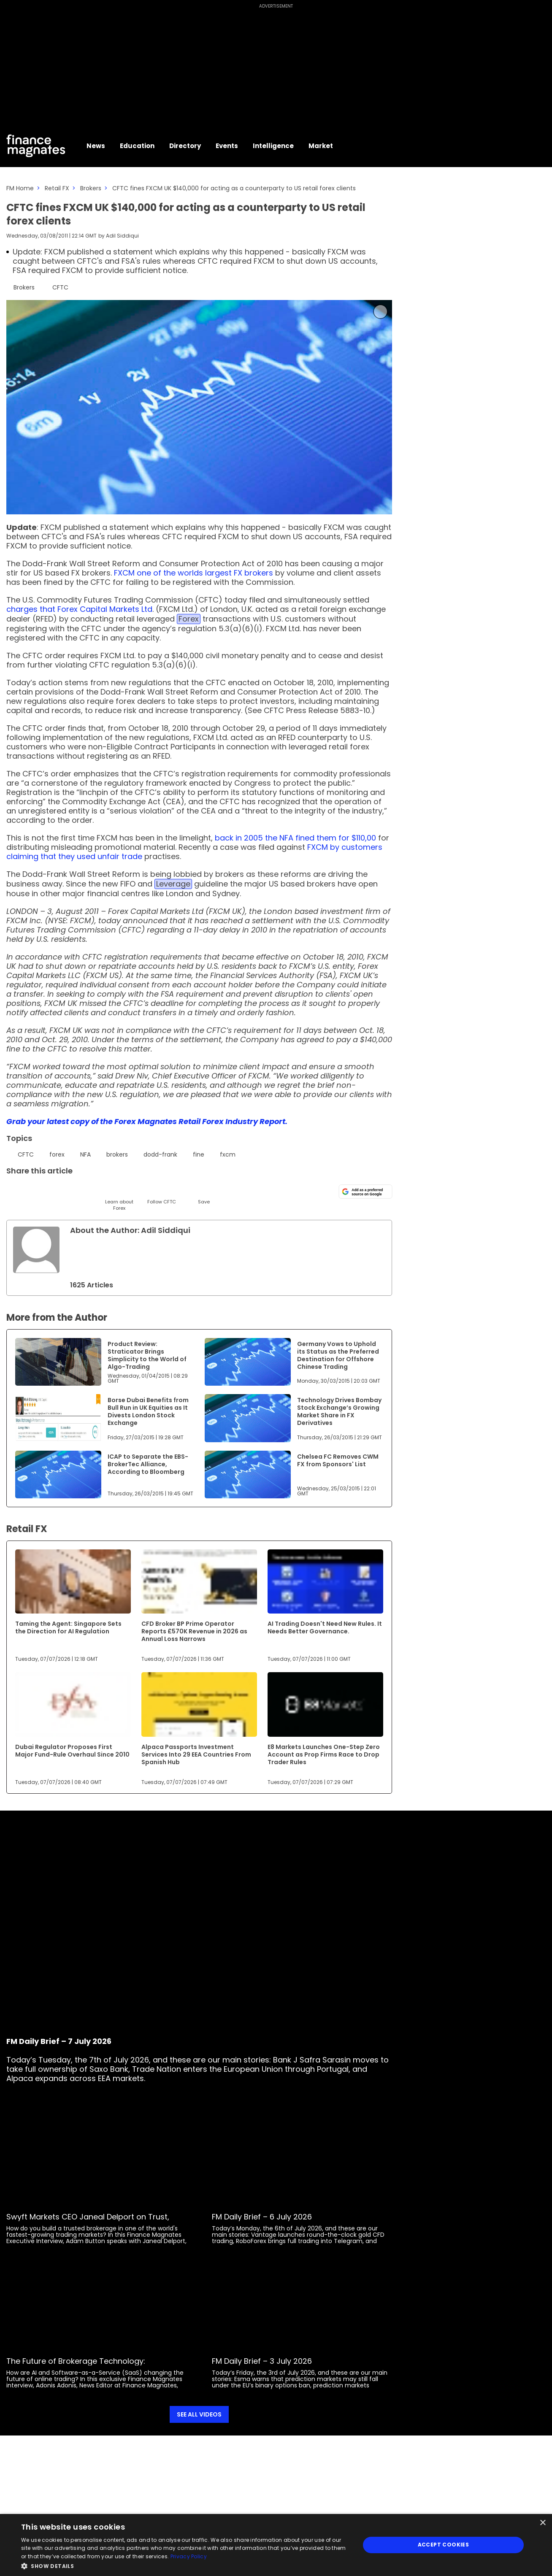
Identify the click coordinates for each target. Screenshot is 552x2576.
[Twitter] (13, 1190)
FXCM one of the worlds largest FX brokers (193, 573)
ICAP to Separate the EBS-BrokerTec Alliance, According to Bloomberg (148, 1464)
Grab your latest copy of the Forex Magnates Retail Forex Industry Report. (146, 1121)
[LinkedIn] (34, 1190)
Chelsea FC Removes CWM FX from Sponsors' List (338, 1460)
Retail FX (57, 188)
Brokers (90, 188)
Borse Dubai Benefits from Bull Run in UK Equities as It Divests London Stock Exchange (148, 1411)
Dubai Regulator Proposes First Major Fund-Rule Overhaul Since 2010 (72, 1751)
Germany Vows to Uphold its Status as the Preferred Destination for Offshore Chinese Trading (338, 1355)
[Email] (56, 1190)
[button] (185, 2565)
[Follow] (161, 1194)
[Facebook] (98, 1190)
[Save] (203, 1194)
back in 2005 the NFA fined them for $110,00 (295, 838)
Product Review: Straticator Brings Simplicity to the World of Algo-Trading (147, 1355)
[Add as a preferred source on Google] (365, 1191)
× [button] (542, 2523)
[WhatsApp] (140, 1190)
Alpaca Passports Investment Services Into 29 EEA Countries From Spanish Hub (196, 1754)
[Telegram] (77, 1190)
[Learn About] (119, 1197)
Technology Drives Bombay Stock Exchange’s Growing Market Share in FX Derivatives (339, 1411)
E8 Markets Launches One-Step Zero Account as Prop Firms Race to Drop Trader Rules (324, 1754)
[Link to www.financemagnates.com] (58, 1362)
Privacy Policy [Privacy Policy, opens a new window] (188, 2556)
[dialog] (276, 2545)
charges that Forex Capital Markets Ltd (79, 609)
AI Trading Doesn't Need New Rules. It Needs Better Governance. (325, 1627)
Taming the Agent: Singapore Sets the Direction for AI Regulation (68, 1627)
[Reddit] (182, 1190)
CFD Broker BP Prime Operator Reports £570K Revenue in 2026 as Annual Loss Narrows (194, 1631)
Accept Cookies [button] (443, 2544)
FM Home (20, 188)
